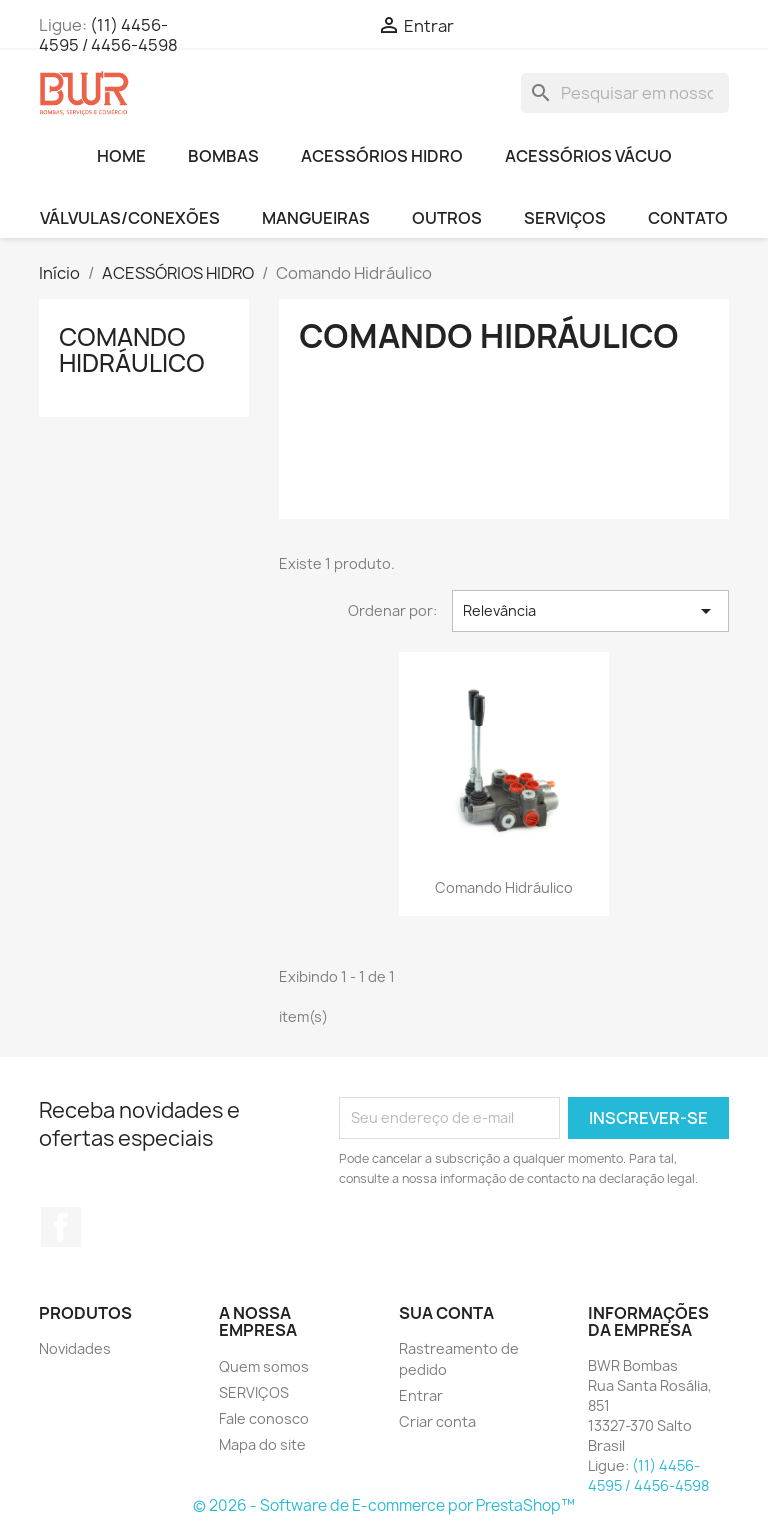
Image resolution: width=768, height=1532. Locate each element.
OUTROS (447, 218)
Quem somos (264, 1366)
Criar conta (437, 1421)
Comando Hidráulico (132, 350)
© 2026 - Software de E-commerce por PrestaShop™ (384, 1505)
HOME (121, 156)
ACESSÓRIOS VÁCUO (588, 156)
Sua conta (446, 1313)
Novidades (75, 1348)
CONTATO (688, 218)
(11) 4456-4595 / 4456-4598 (108, 35)
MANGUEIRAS (316, 218)
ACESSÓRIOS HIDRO (382, 156)
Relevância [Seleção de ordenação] (590, 611)
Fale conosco (264, 1418)
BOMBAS (223, 156)
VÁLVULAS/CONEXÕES (130, 218)
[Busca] (625, 93)
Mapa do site (262, 1444)
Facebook (61, 1227)
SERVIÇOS (565, 218)
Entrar (421, 1395)
